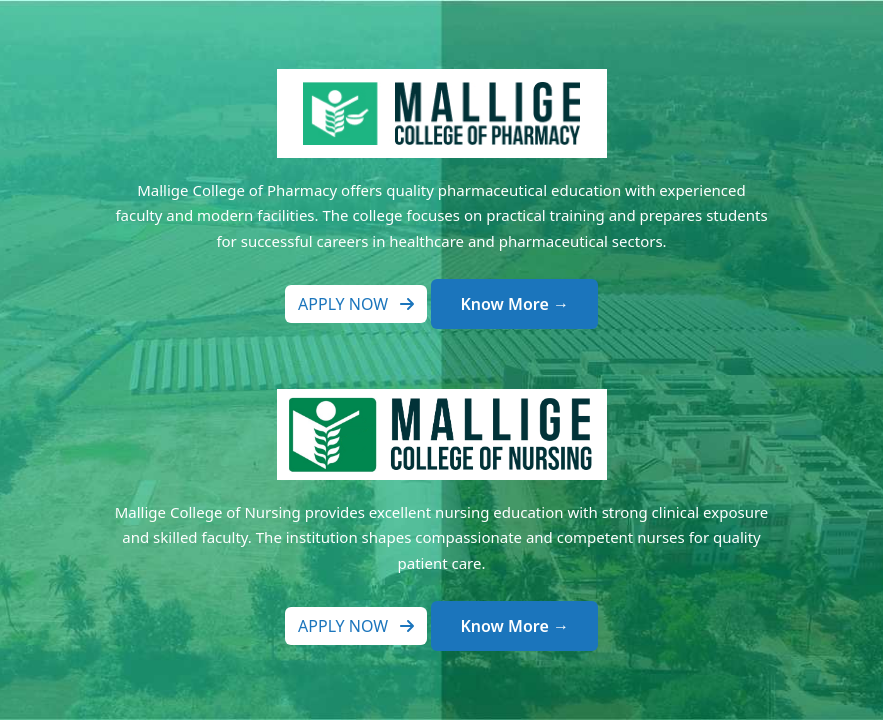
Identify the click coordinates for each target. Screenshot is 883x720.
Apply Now (356, 304)
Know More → (514, 304)
